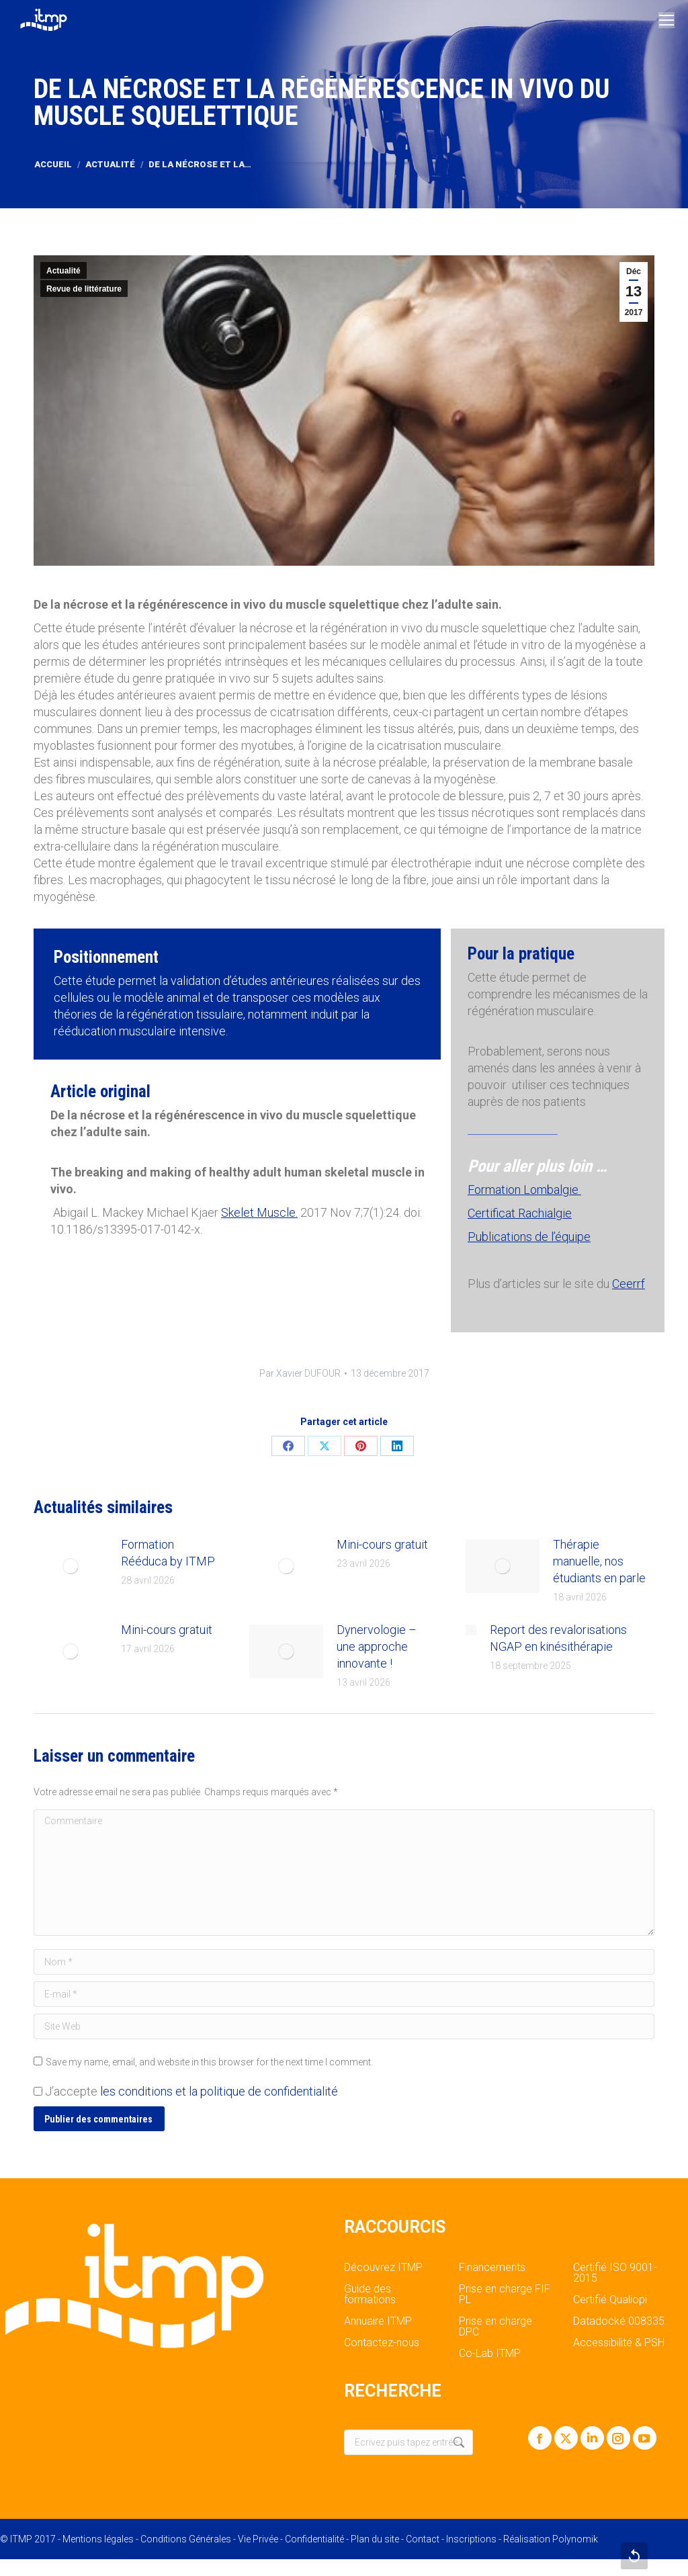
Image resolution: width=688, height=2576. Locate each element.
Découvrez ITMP (383, 2267)
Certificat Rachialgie (520, 1213)
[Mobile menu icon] (666, 20)
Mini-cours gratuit (382, 1544)
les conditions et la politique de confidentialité (219, 2091)
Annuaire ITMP (378, 2321)
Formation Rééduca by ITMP (168, 1552)
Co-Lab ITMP (490, 2353)
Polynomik (575, 2539)
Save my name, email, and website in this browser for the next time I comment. (209, 2062)
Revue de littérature (84, 289)
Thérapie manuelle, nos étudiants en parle (599, 1561)
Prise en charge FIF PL (504, 2294)
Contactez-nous (381, 2342)
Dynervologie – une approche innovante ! (377, 1646)
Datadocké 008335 (618, 2321)
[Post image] (71, 1566)
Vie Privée (258, 2539)
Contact (422, 2539)
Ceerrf (628, 1284)
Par (300, 1373)
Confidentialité (314, 2539)
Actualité (63, 270)
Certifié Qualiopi (610, 2299)
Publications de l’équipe (529, 1237)
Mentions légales (98, 2539)
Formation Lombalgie (524, 1190)
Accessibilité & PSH (618, 2342)
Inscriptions (471, 2539)
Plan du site (375, 2539)
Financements (492, 2267)
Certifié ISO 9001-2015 (615, 2273)
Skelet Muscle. (259, 1212)
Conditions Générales (185, 2539)
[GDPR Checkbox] (38, 2091)
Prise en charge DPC (495, 2326)
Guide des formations (370, 2294)
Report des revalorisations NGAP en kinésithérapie (558, 1638)
